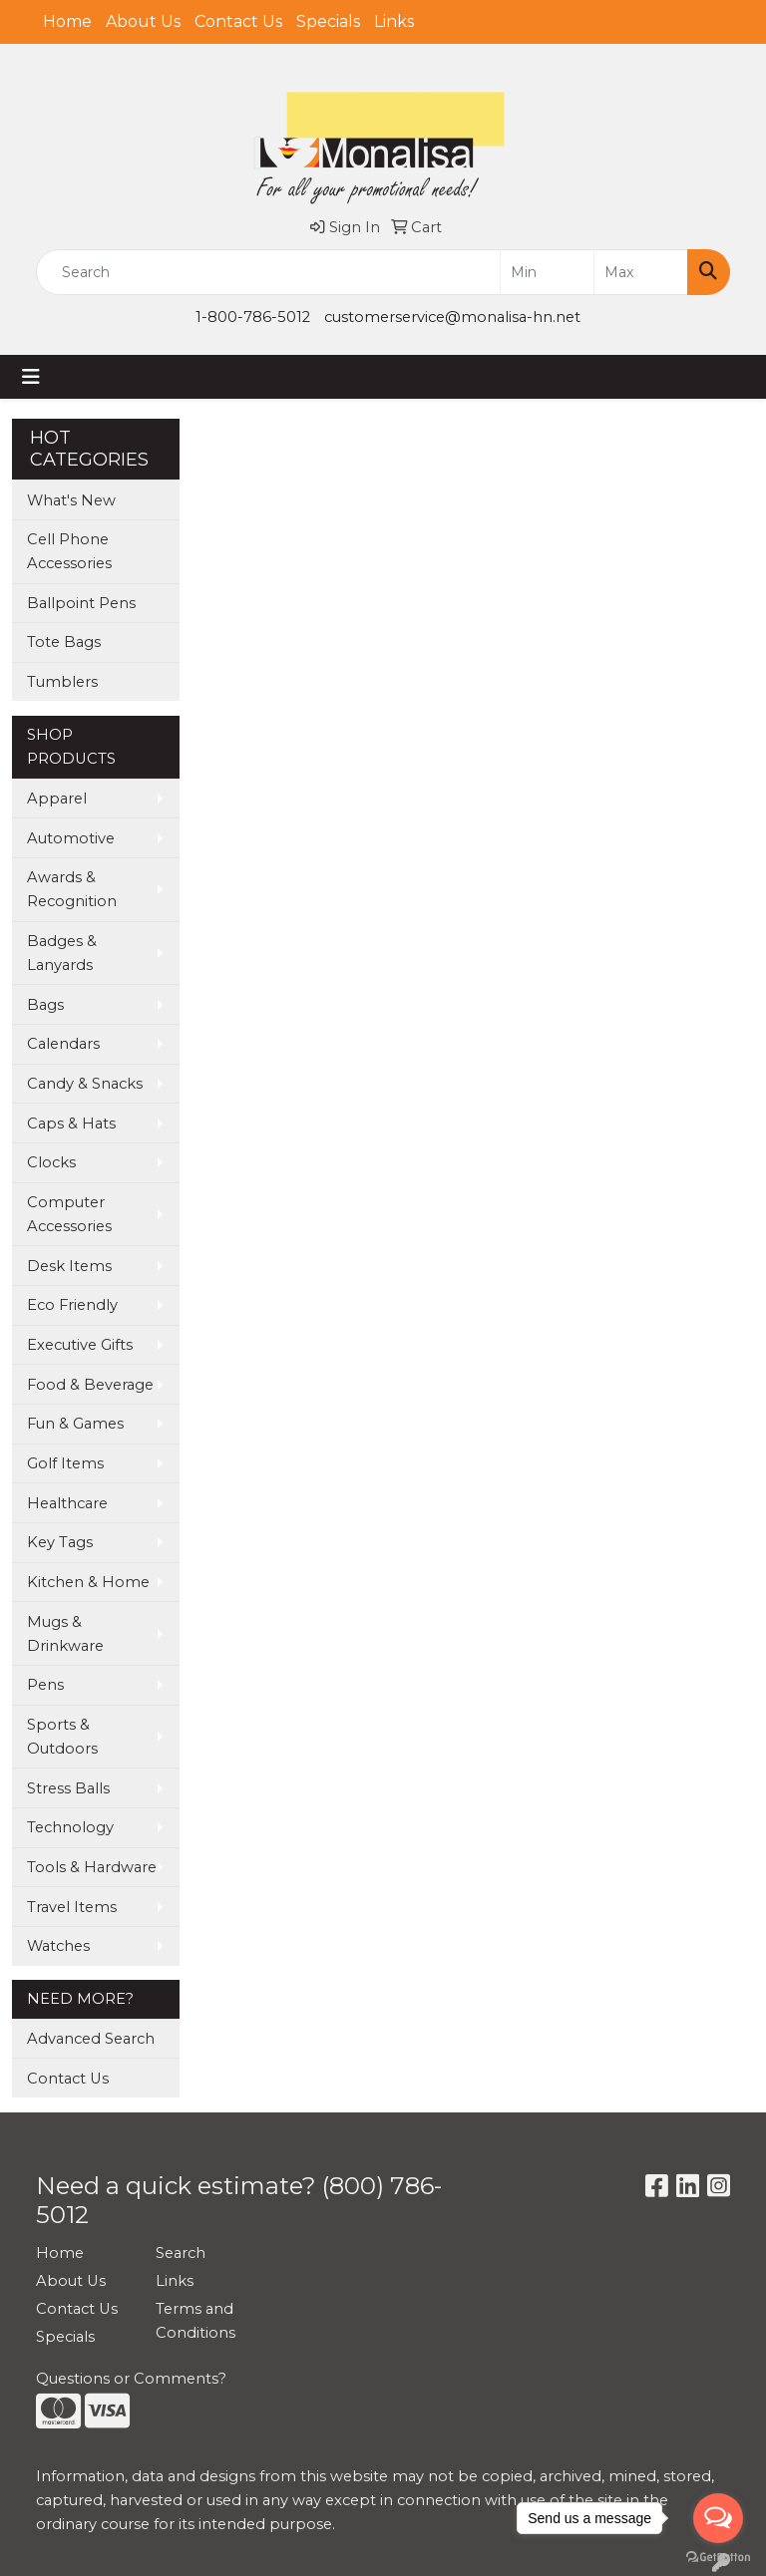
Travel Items (72, 1907)
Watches (58, 1946)
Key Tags (60, 1542)
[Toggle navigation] (31, 377)
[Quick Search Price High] (640, 272)
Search (180, 2253)
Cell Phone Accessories (69, 551)
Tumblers (62, 682)
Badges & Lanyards (62, 953)
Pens (45, 1685)
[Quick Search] (268, 272)
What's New (71, 500)
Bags (45, 1005)
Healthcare (67, 1503)
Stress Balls (68, 1788)
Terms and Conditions (195, 2321)
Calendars (63, 1044)
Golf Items (65, 1463)
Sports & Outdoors (62, 1737)
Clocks (51, 1162)
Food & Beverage (90, 1385)
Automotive (71, 838)
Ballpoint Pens (81, 603)
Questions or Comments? (131, 2379)
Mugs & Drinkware (65, 1634)
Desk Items (69, 1266)
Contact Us (238, 21)
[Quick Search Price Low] (547, 272)
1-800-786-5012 (252, 317)
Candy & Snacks (85, 1084)
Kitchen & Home (88, 1582)
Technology (70, 1827)
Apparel (57, 798)
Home (67, 21)
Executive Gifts (80, 1345)
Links (394, 21)
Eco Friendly (72, 1305)
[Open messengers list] (718, 2518)
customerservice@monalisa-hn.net (452, 317)
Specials (328, 21)
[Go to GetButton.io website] (718, 2556)
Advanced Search (91, 2039)
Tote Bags (64, 642)
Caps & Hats (71, 1123)
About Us (143, 21)
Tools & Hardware (92, 1867)
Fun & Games (75, 1424)
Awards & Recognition (72, 889)
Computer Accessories (69, 1214)
